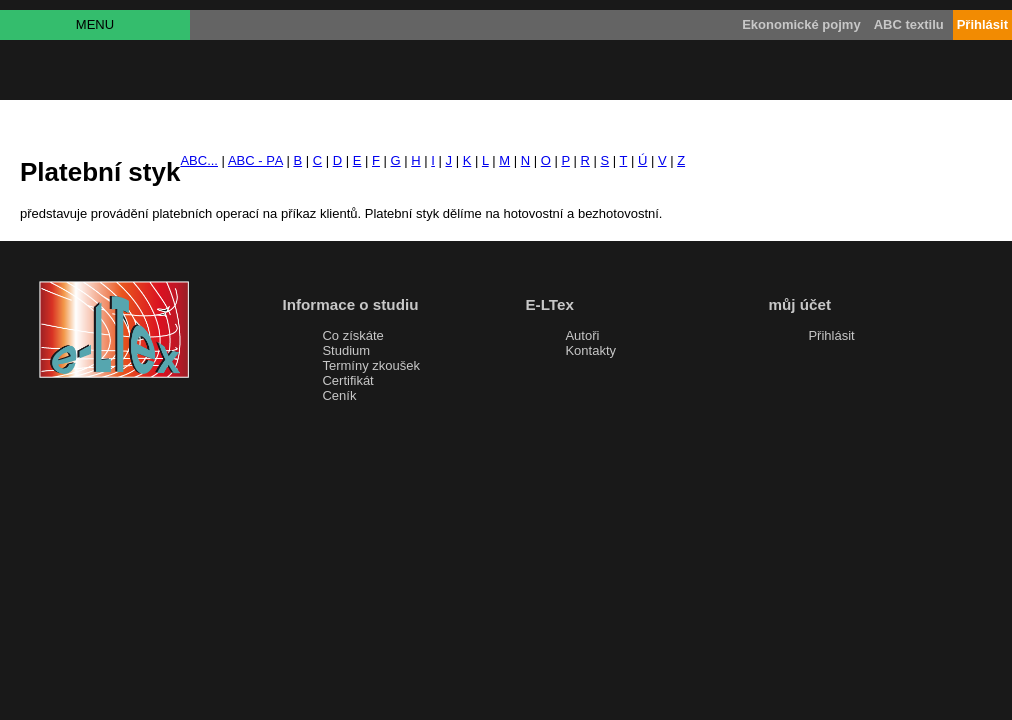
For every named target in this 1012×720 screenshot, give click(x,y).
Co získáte (352, 335)
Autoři (582, 335)
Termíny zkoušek (371, 365)
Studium (346, 350)
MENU (95, 24)
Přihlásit (831, 335)
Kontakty (590, 350)
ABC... (199, 160)
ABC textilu (909, 24)
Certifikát (347, 380)
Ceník (339, 395)
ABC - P (251, 160)
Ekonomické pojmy (801, 24)
